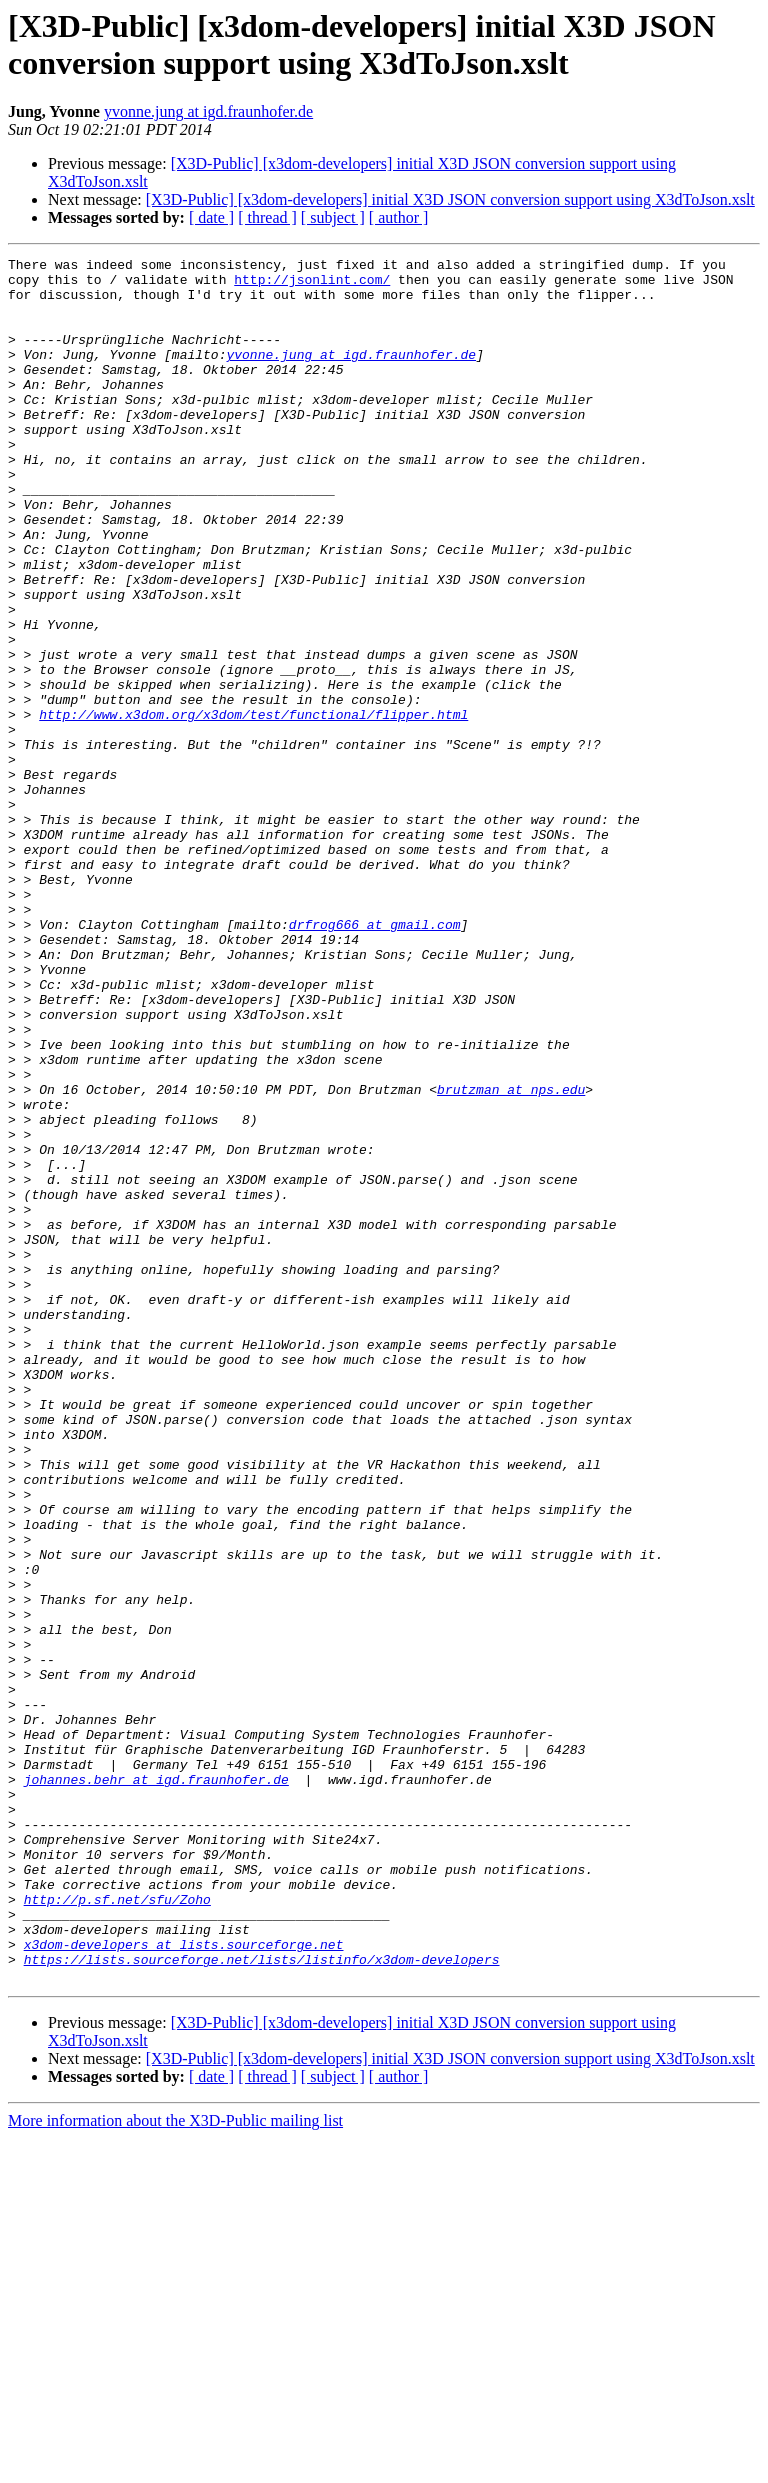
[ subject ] (333, 217)
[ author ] (399, 217)
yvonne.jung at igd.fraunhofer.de (208, 111)
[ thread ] (267, 217)
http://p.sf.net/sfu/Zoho (117, 2229)
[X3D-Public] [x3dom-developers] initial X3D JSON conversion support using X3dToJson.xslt (450, 199)
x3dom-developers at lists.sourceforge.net (184, 2283)
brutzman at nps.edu (511, 1257)
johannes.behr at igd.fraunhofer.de (156, 2085)
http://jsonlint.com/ (312, 285)
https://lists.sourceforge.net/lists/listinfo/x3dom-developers (262, 2301)
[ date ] (211, 217)
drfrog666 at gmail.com (375, 1059)
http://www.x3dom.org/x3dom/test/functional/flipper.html (253, 807)
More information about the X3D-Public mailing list (175, 2465)
